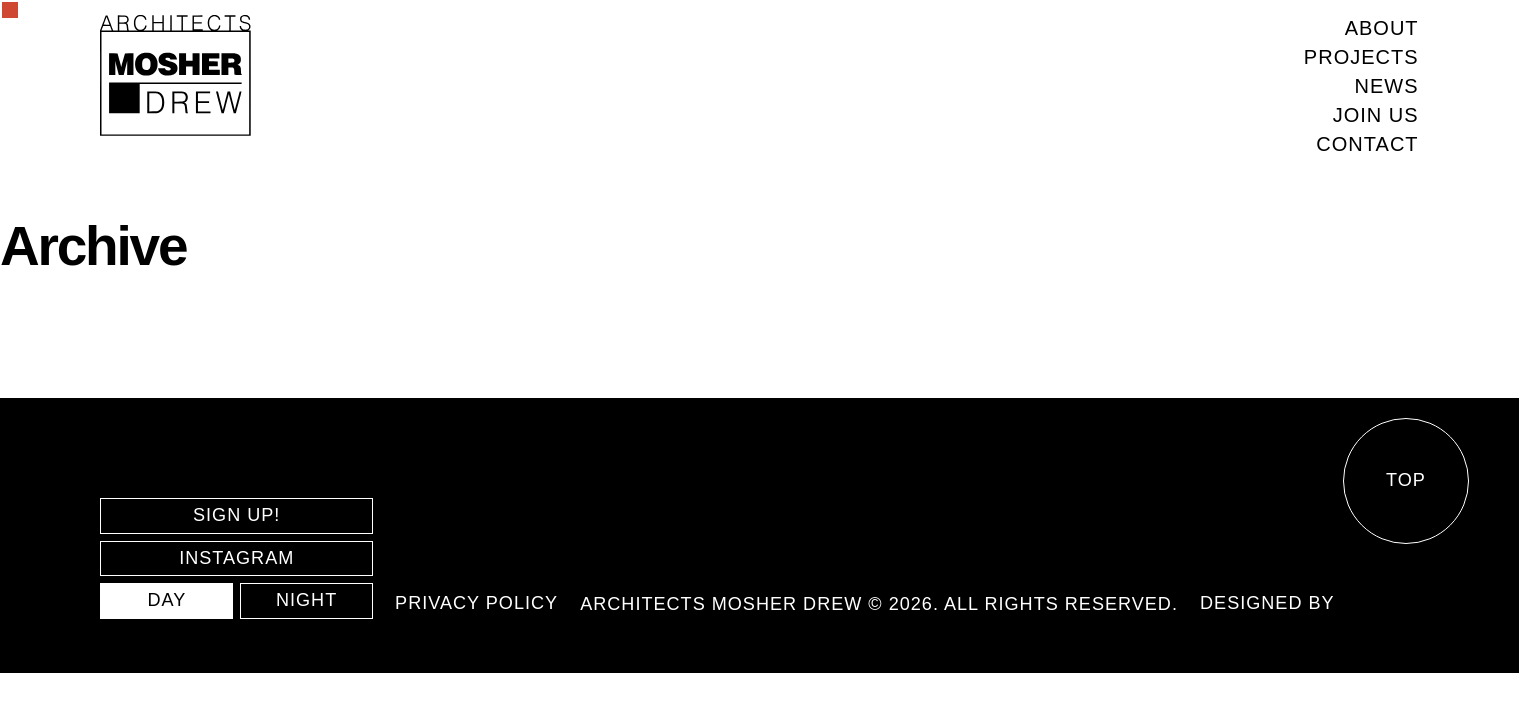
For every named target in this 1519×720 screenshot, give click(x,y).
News (1387, 86)
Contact (1367, 144)
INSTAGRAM (236, 558)
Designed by (1267, 603)
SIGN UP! (236, 515)
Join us (1376, 115)
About (1382, 28)
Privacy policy (476, 603)
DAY (166, 600)
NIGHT (306, 600)
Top (1406, 480)
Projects (1361, 57)
